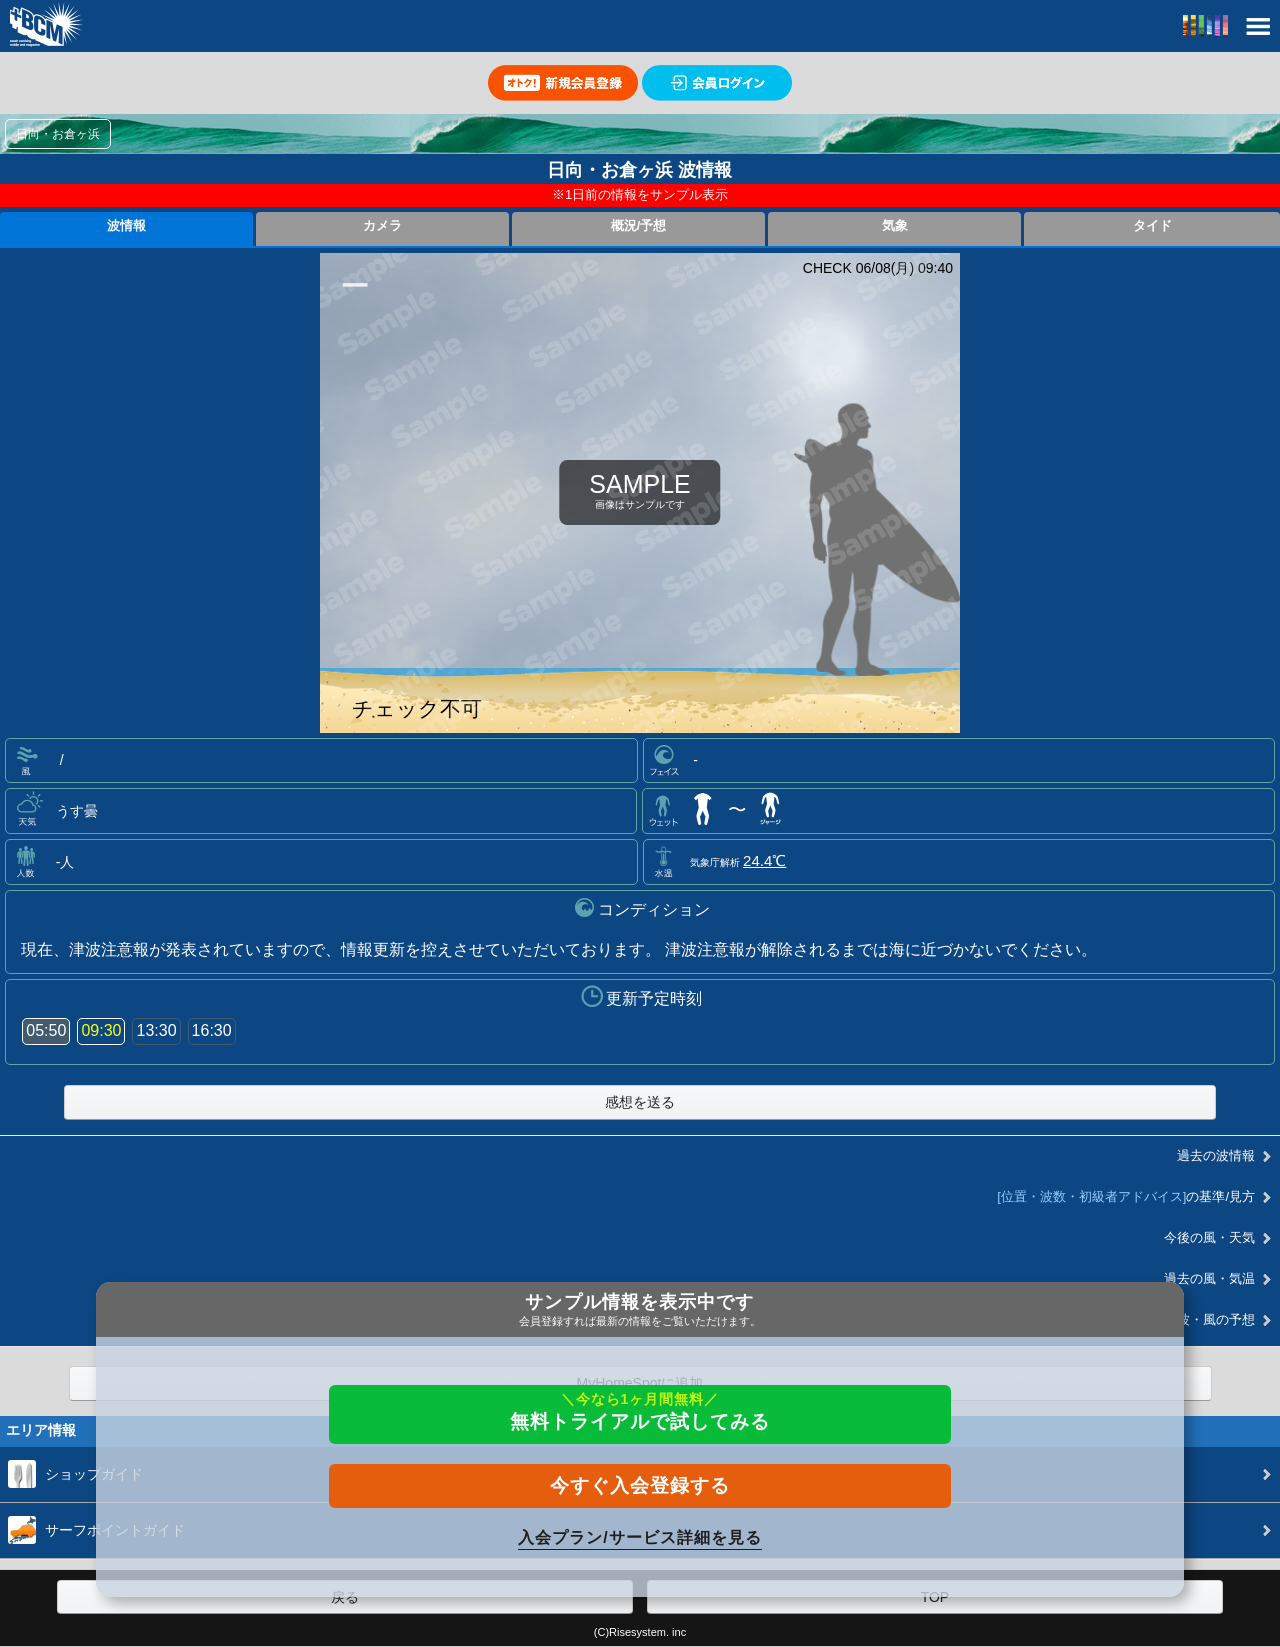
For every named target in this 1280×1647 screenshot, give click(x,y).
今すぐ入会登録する (640, 1485)
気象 (895, 226)
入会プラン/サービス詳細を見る (639, 1537)
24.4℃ (764, 860)
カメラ (382, 226)
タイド (1152, 226)
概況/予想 (639, 226)
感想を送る (640, 1102)
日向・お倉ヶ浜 (58, 134)
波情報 (126, 226)
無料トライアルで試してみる (640, 1411)
